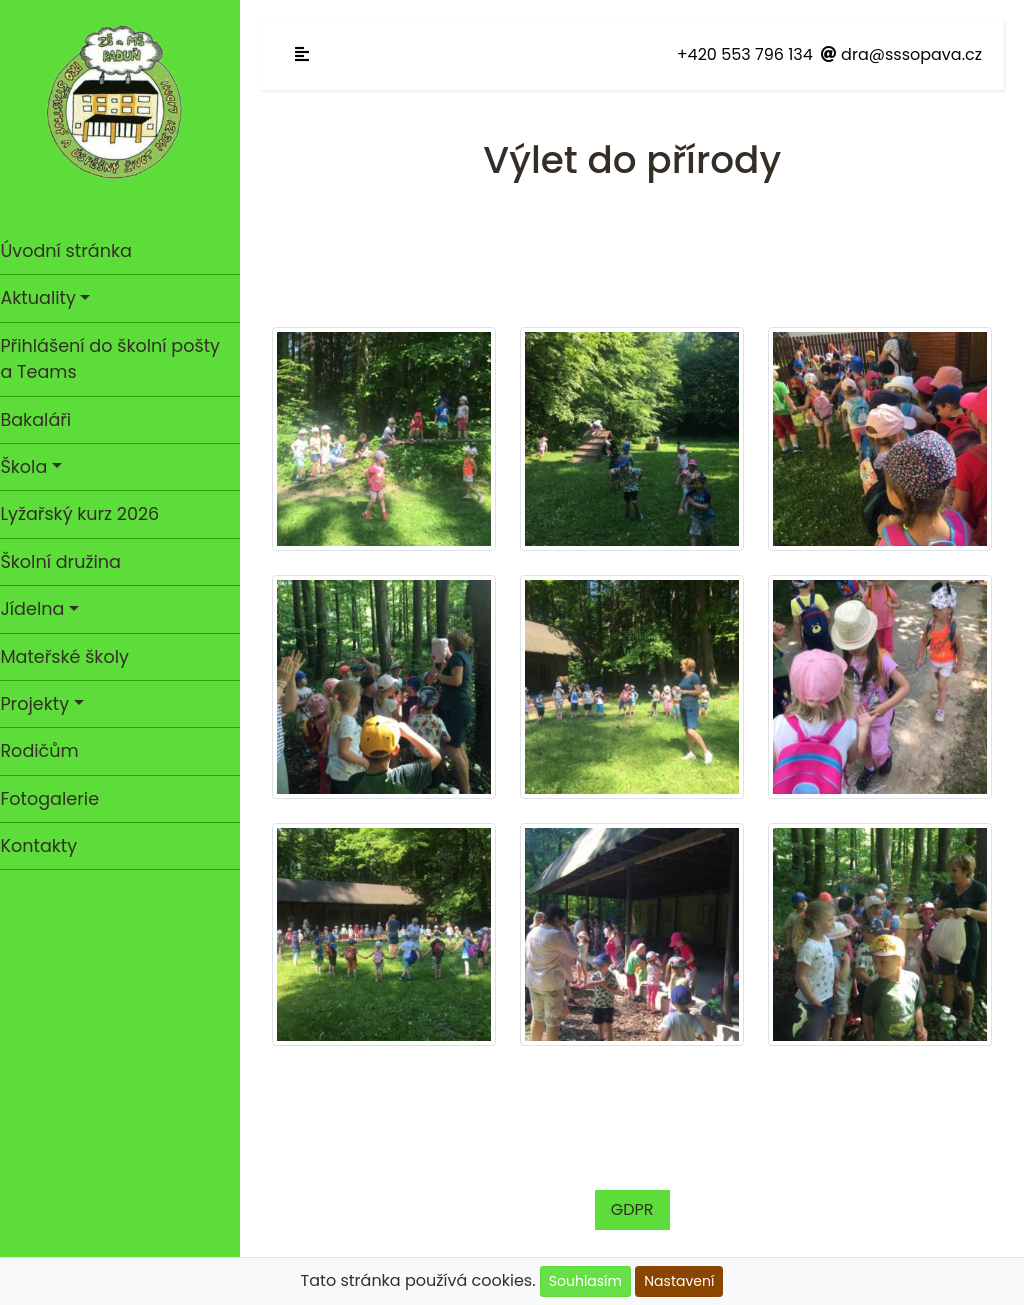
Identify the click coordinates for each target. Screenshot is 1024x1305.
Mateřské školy (74, 657)
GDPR (637, 1200)
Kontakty (48, 846)
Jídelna (42, 609)
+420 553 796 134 (745, 54)
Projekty (44, 704)
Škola (33, 467)
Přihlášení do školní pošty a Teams (120, 359)
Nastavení (679, 1281)
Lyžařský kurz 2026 (89, 514)
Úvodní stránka (75, 251)
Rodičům (49, 751)
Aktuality (47, 298)
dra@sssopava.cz (901, 54)
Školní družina (70, 562)
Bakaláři (45, 420)
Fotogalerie (59, 799)
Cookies (385, 1256)
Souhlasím (585, 1281)
